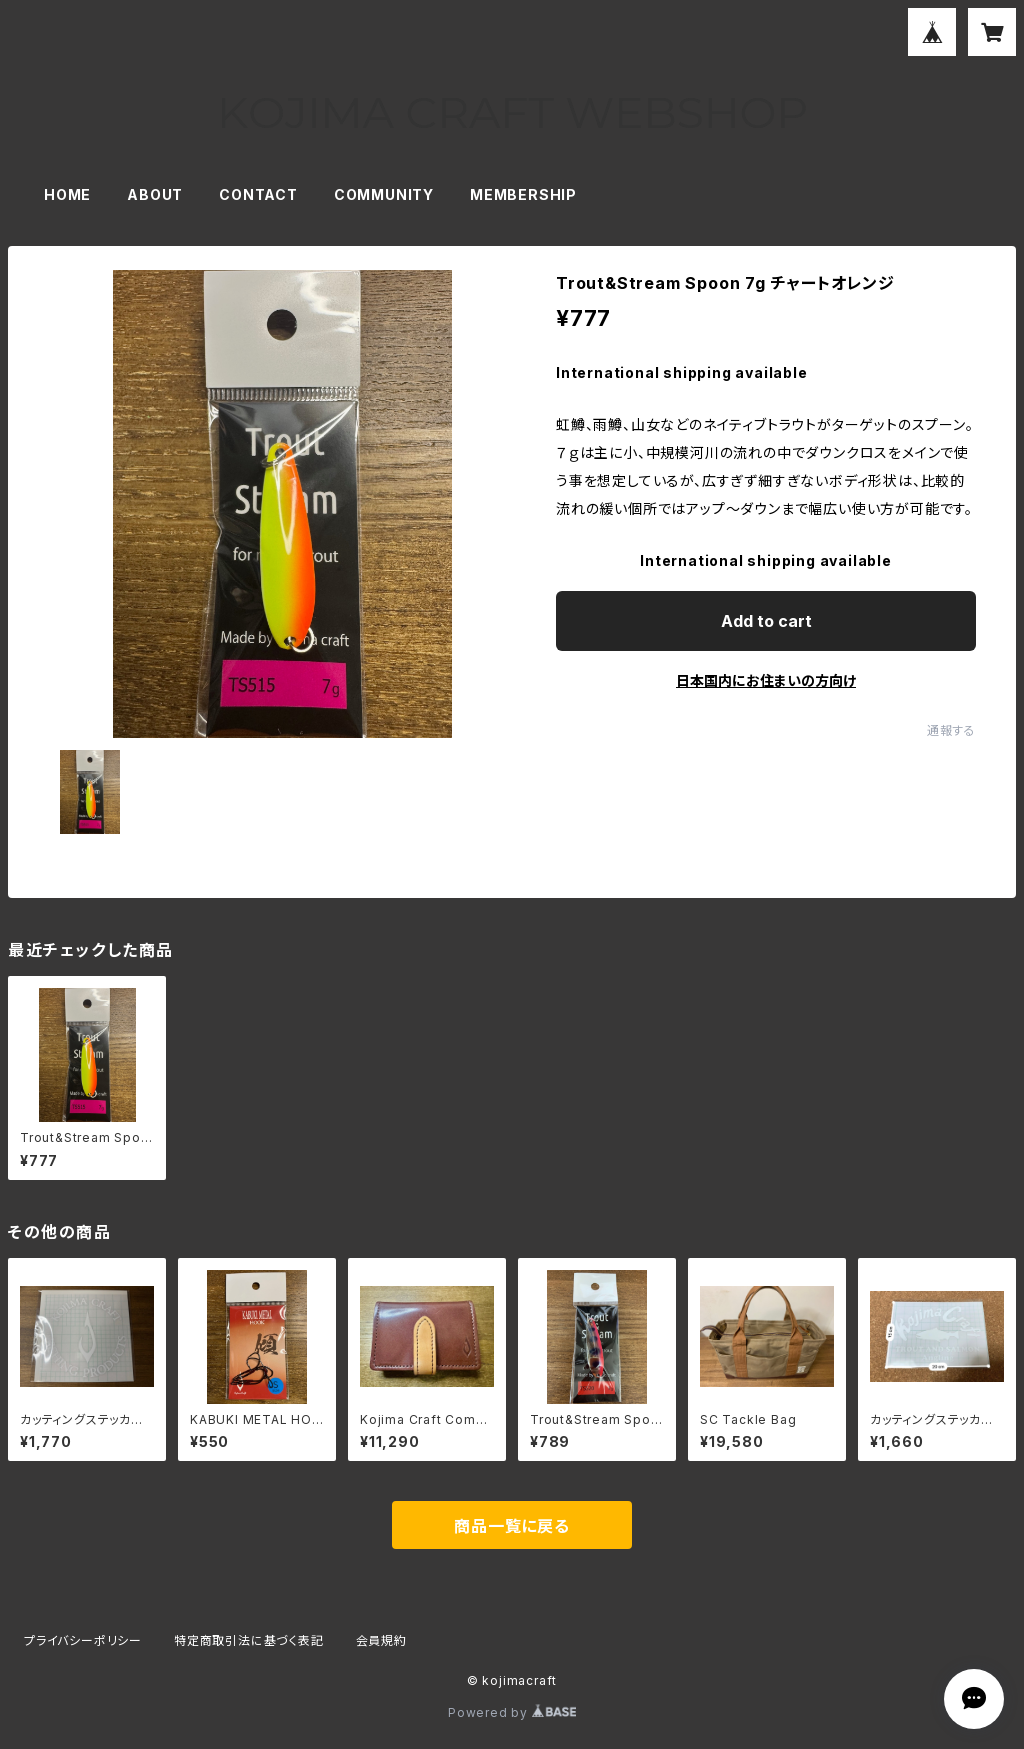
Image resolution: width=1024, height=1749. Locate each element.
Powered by (512, 1712)
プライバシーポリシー (83, 1640)
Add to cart (766, 621)
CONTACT (258, 194)
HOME (67, 194)
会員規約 (381, 1640)
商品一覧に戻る (512, 1526)
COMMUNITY (384, 194)
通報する (951, 730)
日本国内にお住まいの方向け (766, 680)
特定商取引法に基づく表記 (249, 1640)
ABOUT (155, 194)
